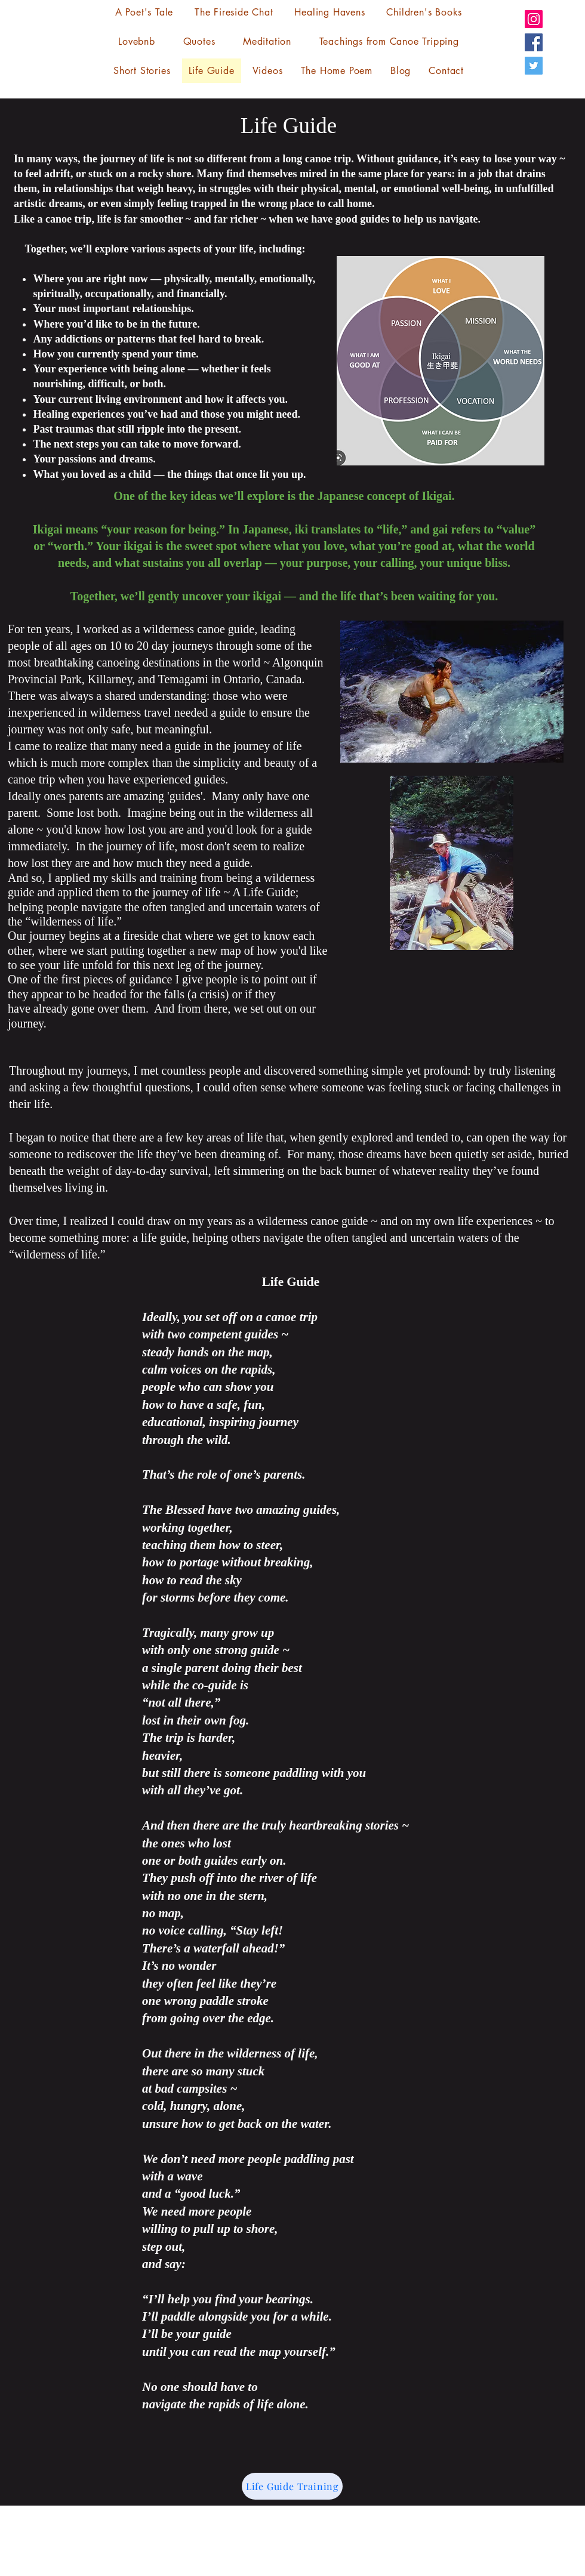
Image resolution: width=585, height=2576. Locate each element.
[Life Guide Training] (292, 2486)
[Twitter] (534, 66)
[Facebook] (534, 42)
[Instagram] (534, 19)
